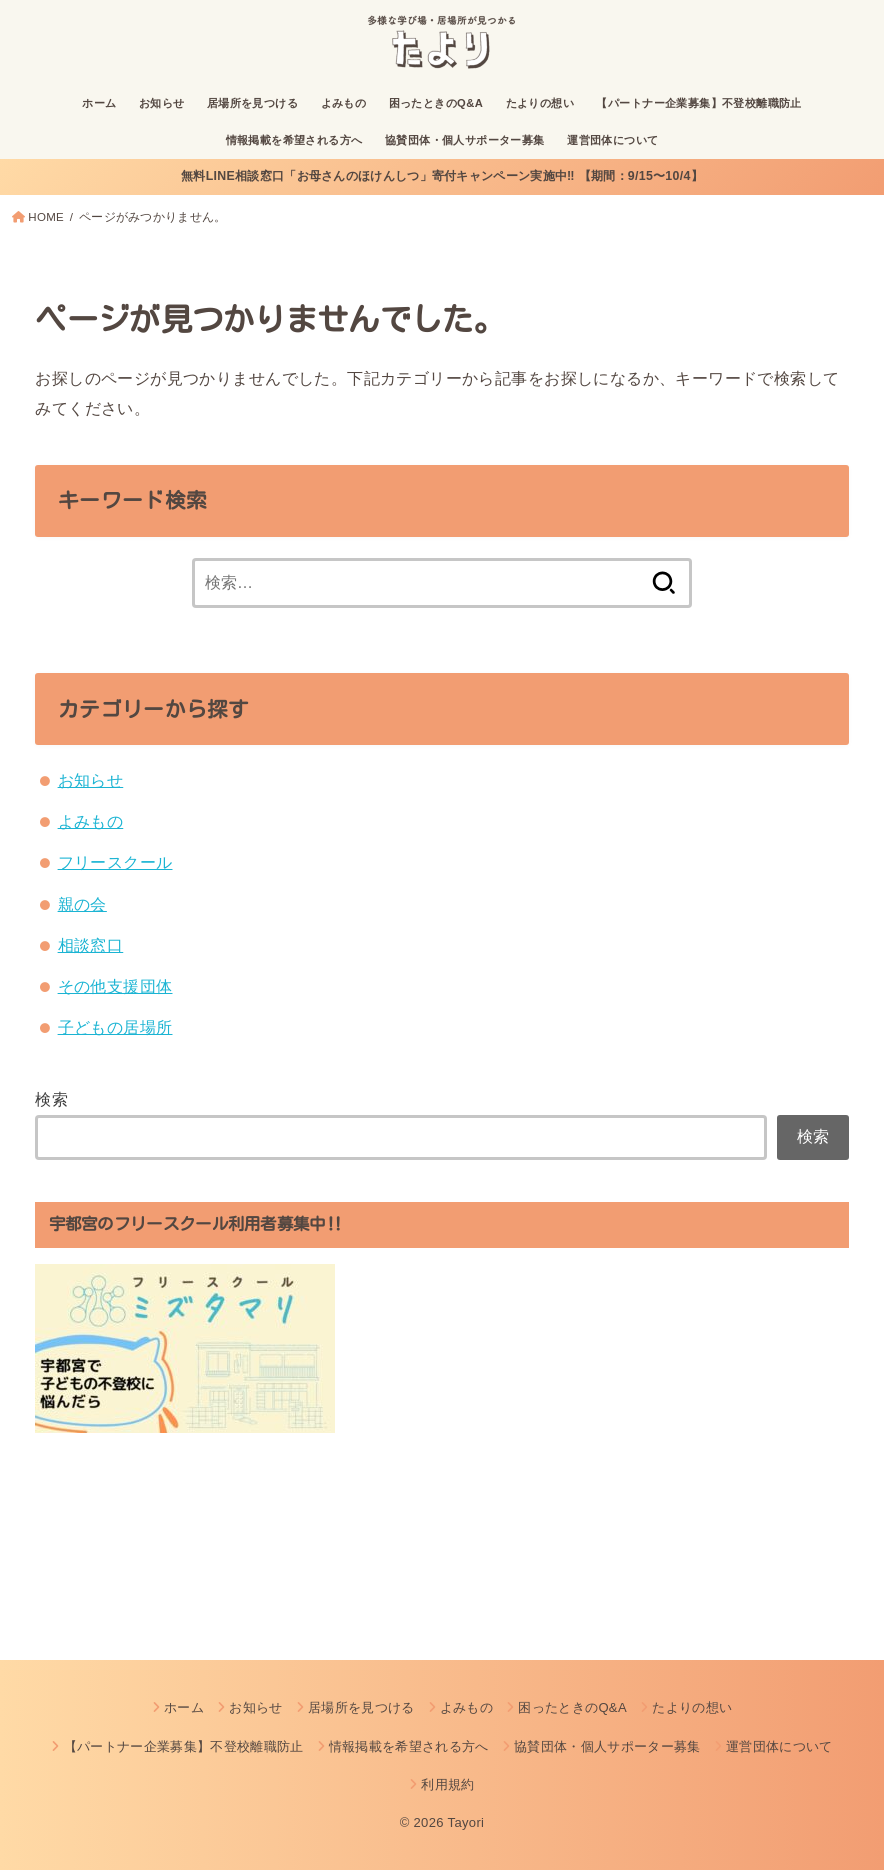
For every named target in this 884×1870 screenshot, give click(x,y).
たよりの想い (540, 103)
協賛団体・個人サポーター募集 (465, 140)
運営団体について (612, 140)
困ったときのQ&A (436, 103)
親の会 (82, 904)
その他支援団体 (115, 986)
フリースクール (115, 862)
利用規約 (447, 1784)
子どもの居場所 (115, 1027)
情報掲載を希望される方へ (294, 140)
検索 (51, 1099)
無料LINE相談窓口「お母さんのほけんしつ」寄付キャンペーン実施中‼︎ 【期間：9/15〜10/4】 (442, 176)
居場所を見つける (252, 103)
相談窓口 (91, 945)
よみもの (344, 103)
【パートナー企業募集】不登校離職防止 (698, 103)
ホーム (99, 103)
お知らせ (162, 103)
